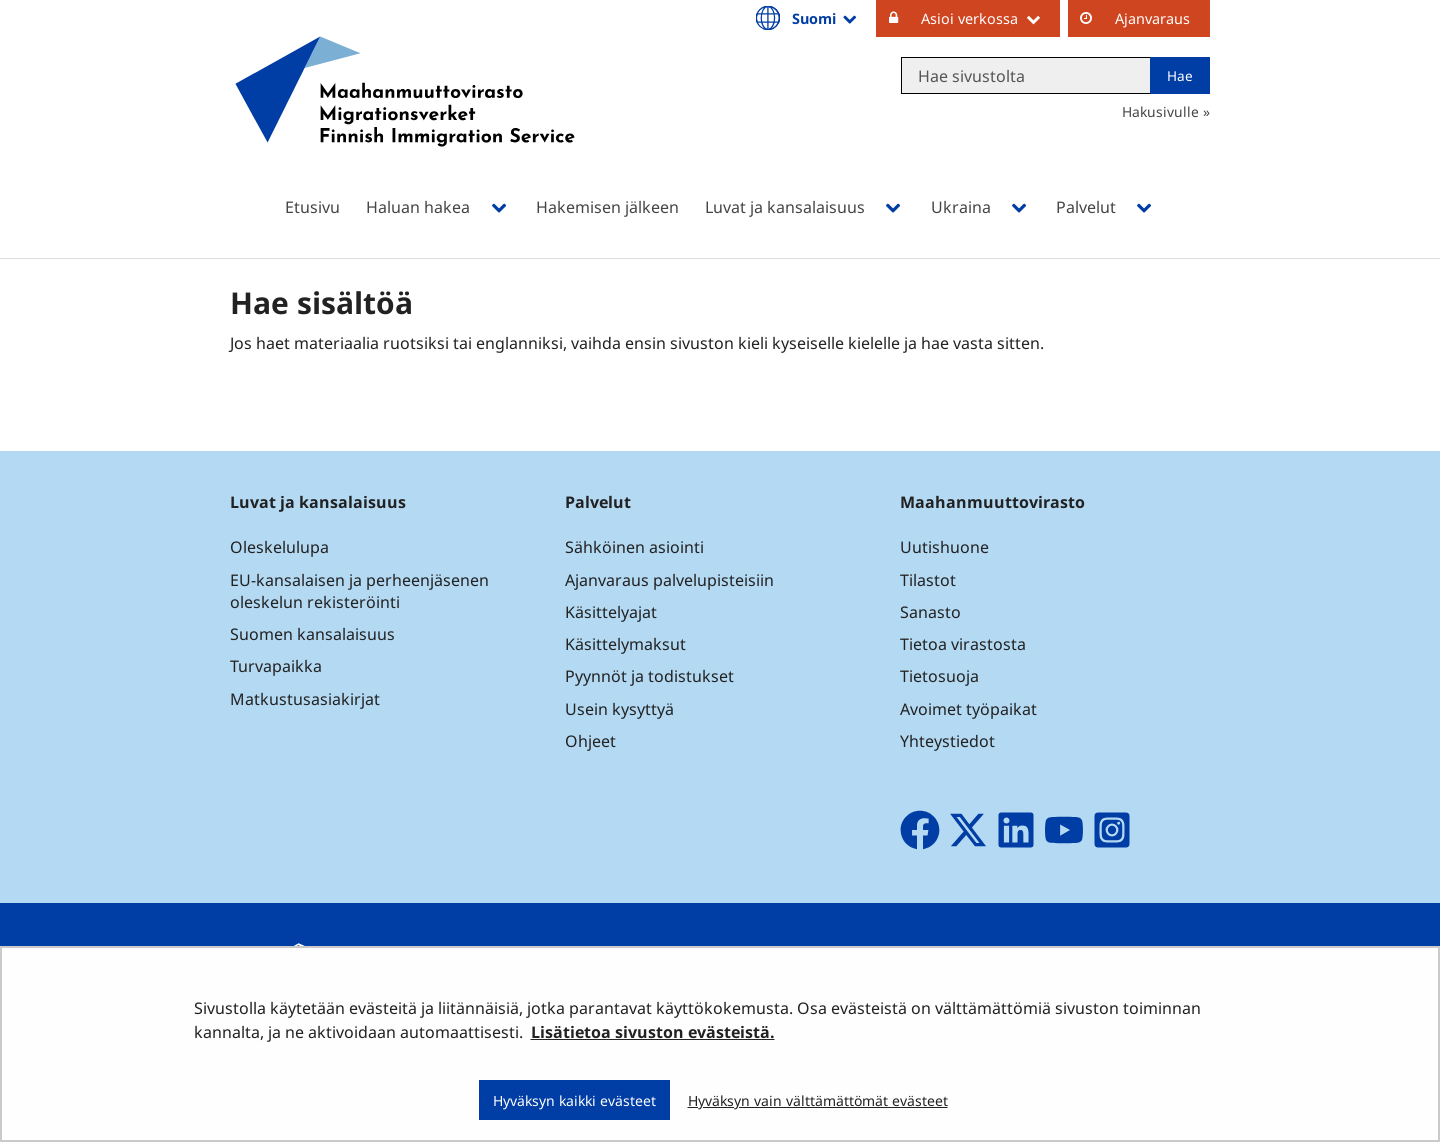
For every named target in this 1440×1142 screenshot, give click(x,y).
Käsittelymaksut (625, 644)
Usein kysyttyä (621, 709)
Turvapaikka (276, 666)
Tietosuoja (939, 676)
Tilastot (928, 580)
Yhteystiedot (947, 741)
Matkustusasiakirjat (305, 699)
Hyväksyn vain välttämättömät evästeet (818, 1100)
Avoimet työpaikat (968, 709)
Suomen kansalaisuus (312, 634)
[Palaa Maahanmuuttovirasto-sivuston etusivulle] (405, 117)
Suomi (826, 18)
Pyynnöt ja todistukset (649, 676)
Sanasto (930, 612)
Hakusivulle (1160, 111)
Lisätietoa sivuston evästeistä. (653, 1032)
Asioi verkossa (990, 18)
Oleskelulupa (279, 547)
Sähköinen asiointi (634, 547)
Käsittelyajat (611, 612)
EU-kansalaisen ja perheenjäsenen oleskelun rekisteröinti (359, 591)
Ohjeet (590, 741)
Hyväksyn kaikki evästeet (574, 1100)
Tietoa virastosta (963, 644)
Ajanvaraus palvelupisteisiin (669, 580)
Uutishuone (944, 547)
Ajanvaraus (1152, 18)
